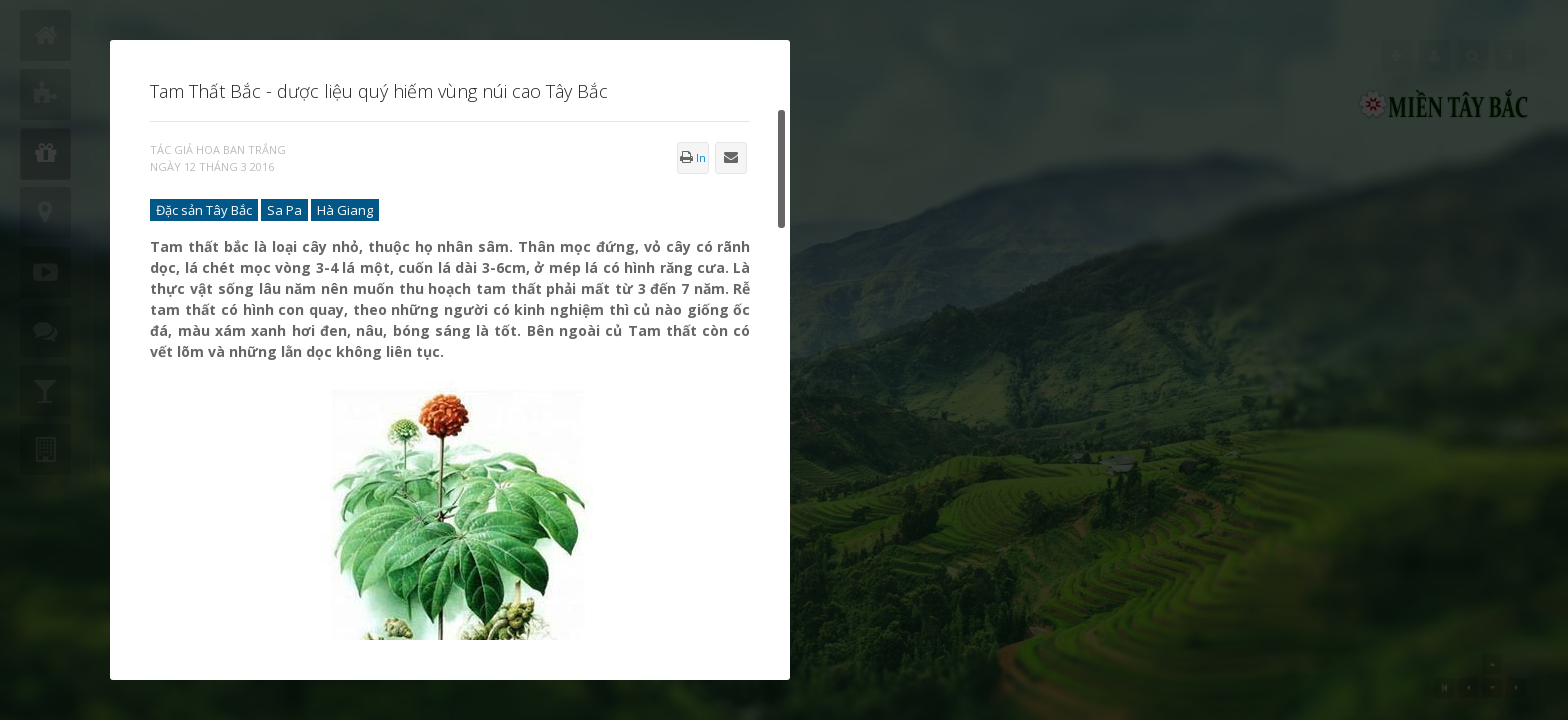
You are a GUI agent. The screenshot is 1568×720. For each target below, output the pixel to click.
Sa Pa (284, 210)
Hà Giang (345, 210)
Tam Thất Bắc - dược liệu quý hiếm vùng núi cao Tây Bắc (379, 91)
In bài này (693, 162)
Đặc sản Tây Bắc (204, 210)
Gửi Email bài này (731, 163)
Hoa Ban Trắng (241, 149)
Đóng (790, 40)
